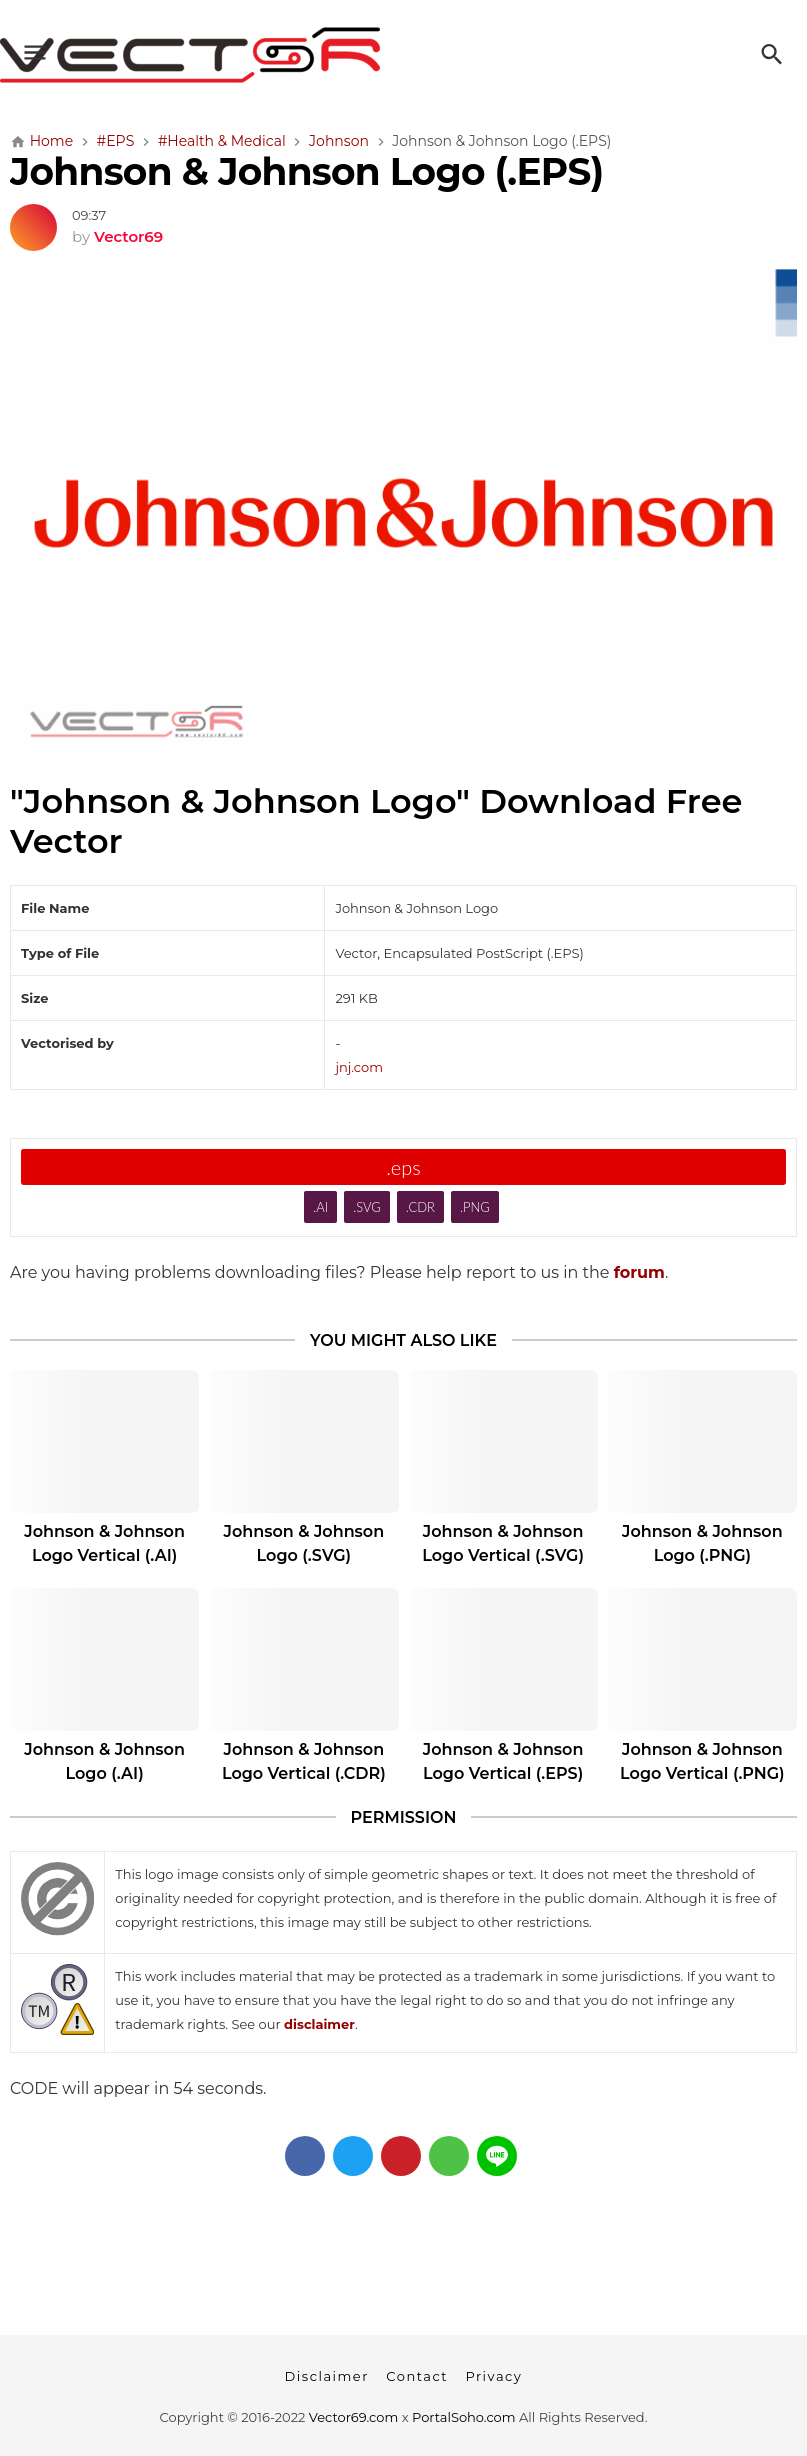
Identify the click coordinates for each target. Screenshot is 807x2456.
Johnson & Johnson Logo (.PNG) (702, 1543)
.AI (320, 1207)
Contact (417, 2376)
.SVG (367, 1207)
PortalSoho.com (464, 2417)
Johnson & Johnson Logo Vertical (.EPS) (503, 1761)
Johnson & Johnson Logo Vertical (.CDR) (304, 1761)
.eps (403, 1167)
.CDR (420, 1207)
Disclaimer (327, 2376)
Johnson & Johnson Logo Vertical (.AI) (104, 1543)
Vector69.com (353, 2417)
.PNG (475, 1207)
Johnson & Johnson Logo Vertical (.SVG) (503, 1543)
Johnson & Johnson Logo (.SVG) (304, 1543)
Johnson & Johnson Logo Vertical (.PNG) (702, 1761)
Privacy (493, 2376)
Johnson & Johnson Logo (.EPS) (306, 171)
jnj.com (359, 1067)
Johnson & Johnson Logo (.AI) (104, 1761)
